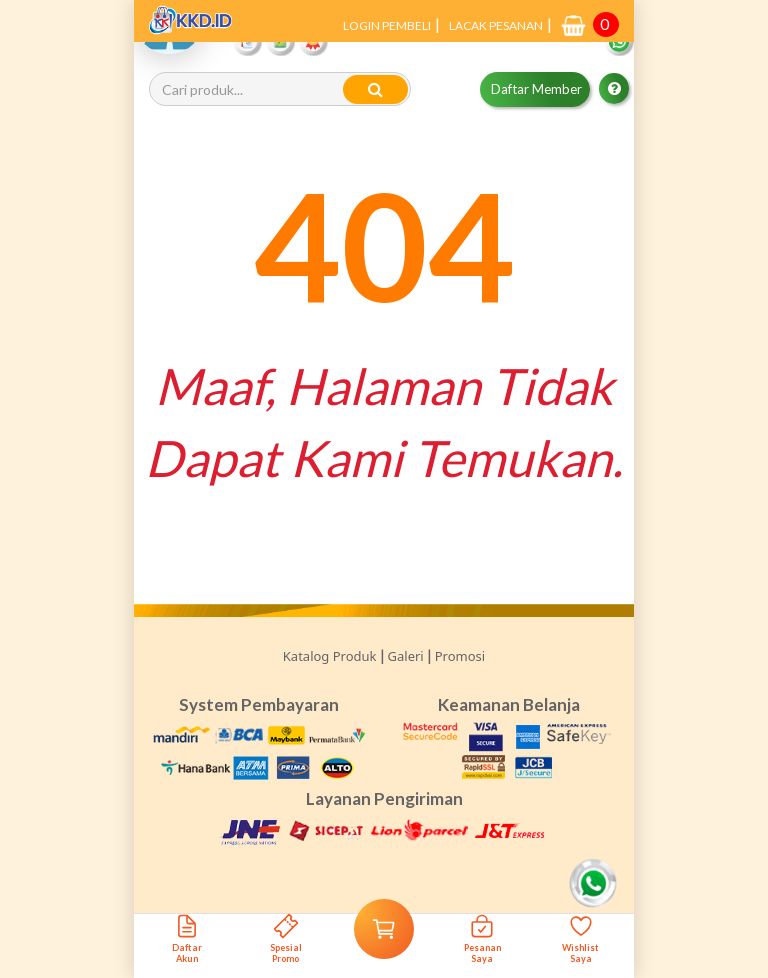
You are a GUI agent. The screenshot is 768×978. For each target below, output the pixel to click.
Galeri (406, 656)
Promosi (460, 656)
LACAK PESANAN (496, 25)
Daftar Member (536, 89)
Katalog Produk (330, 656)
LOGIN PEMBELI (387, 25)
